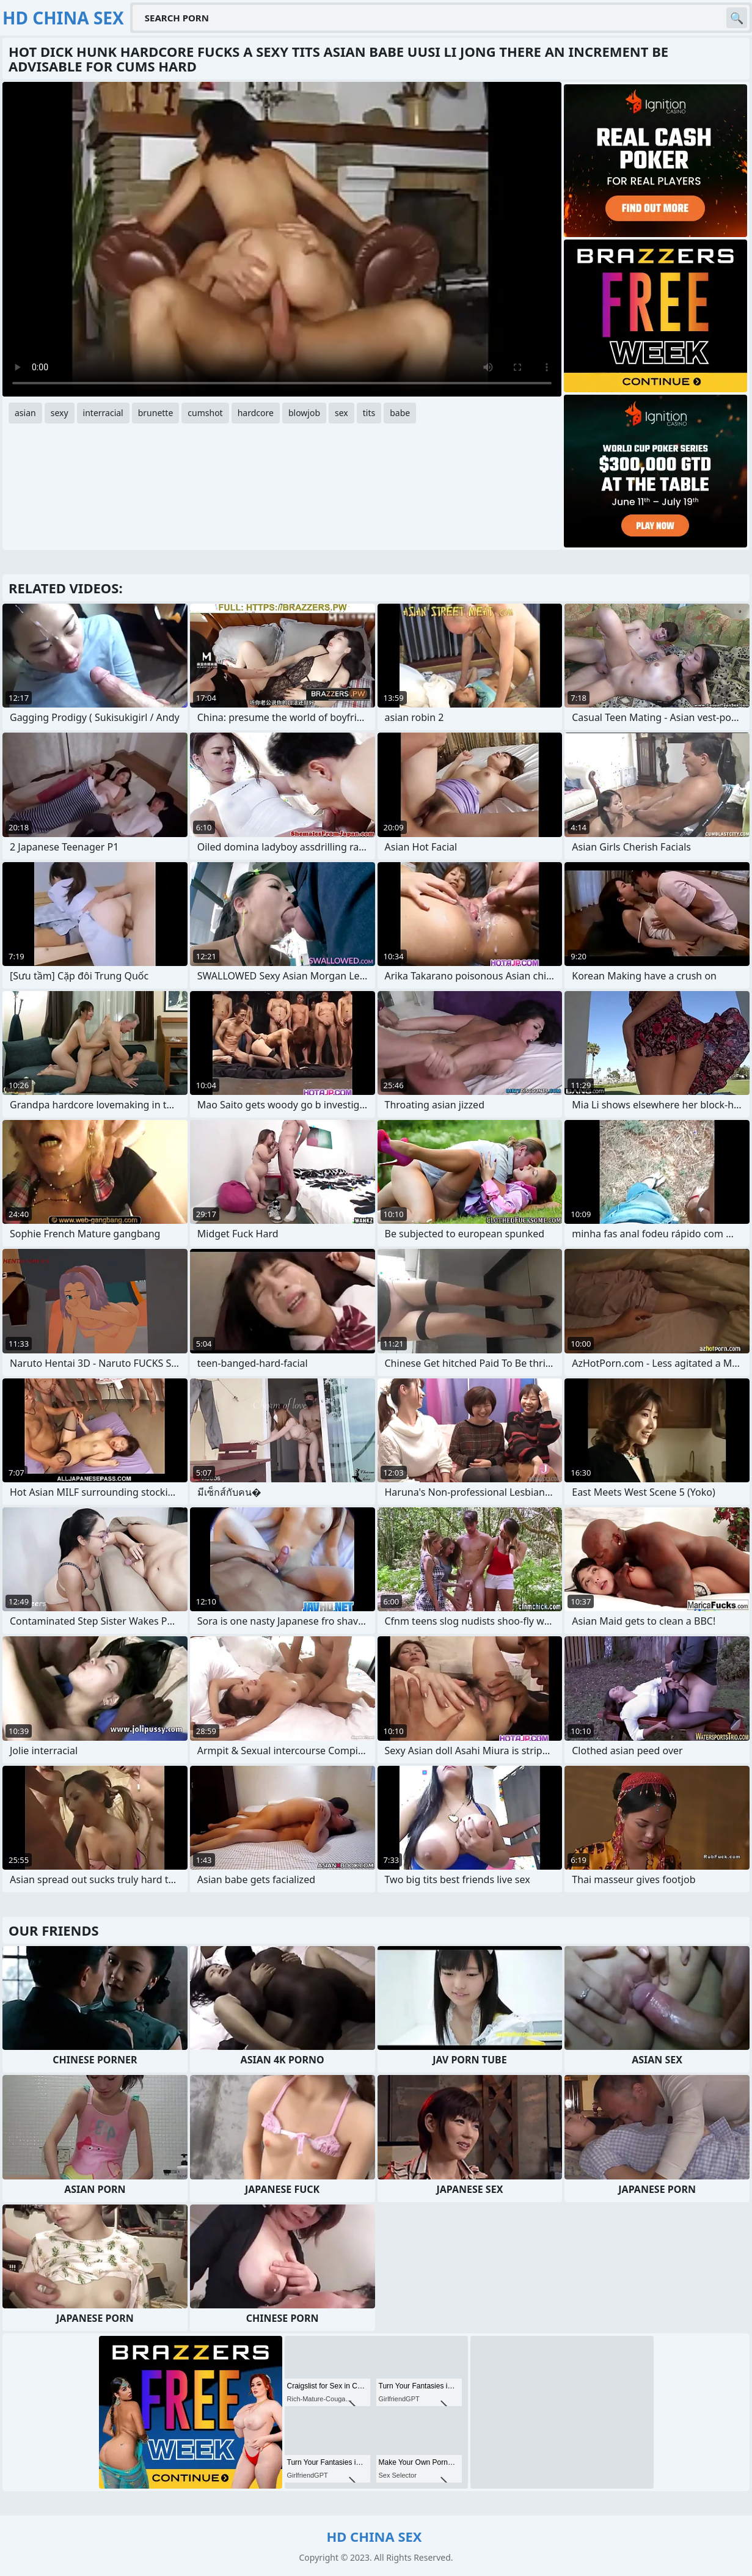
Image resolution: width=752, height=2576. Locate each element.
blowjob (304, 413)
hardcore (256, 413)
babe (400, 413)
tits (369, 413)
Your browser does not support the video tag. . (281, 239)
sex (341, 413)
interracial (103, 413)
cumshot (205, 413)
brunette (155, 413)
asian (25, 413)
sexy (59, 413)
